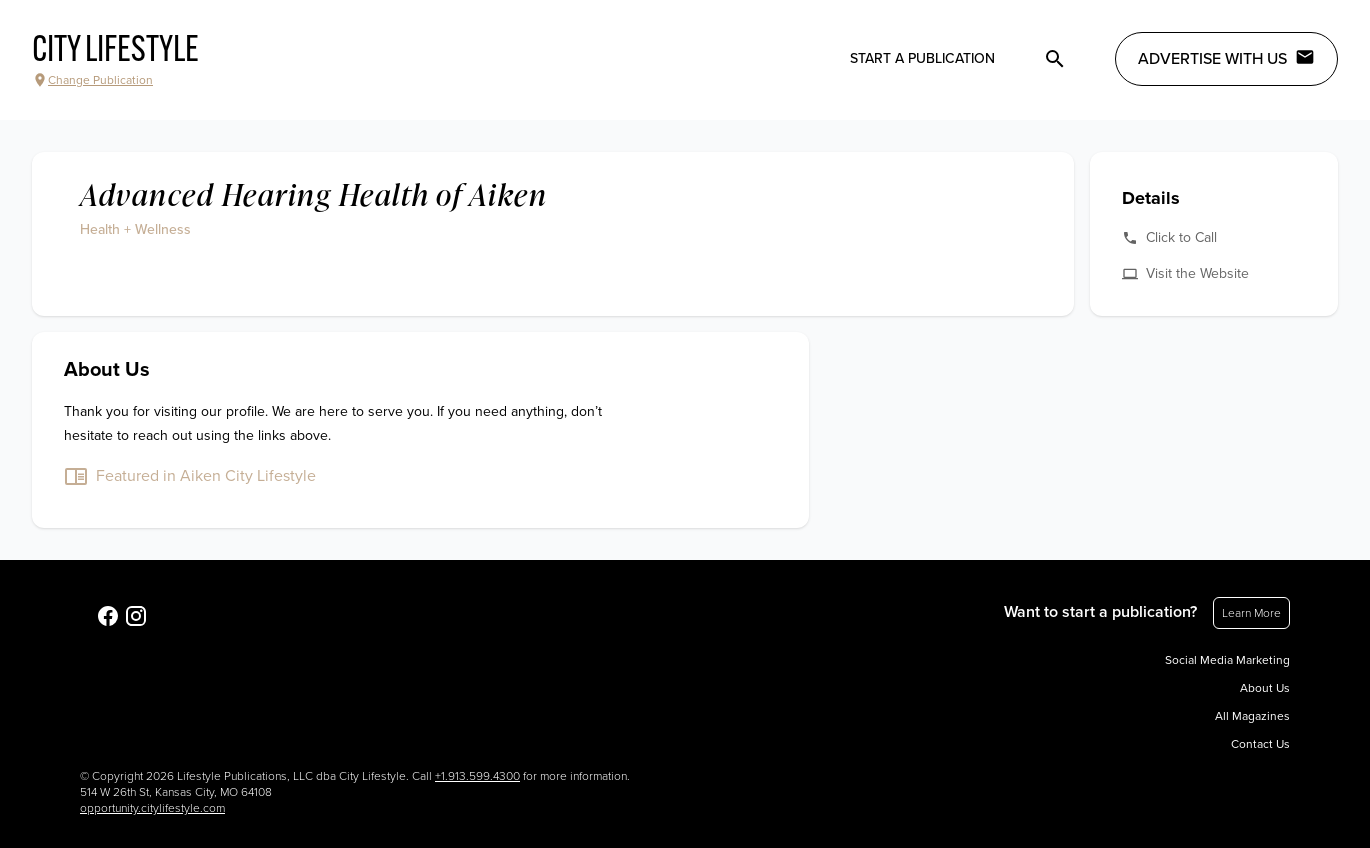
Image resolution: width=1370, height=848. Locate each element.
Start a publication (922, 58)
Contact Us (1260, 744)
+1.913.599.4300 (477, 776)
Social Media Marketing (1227, 660)
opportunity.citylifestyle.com (152, 808)
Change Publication (92, 80)
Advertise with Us (1226, 58)
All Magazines (1252, 716)
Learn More (1251, 613)
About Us (1265, 688)
